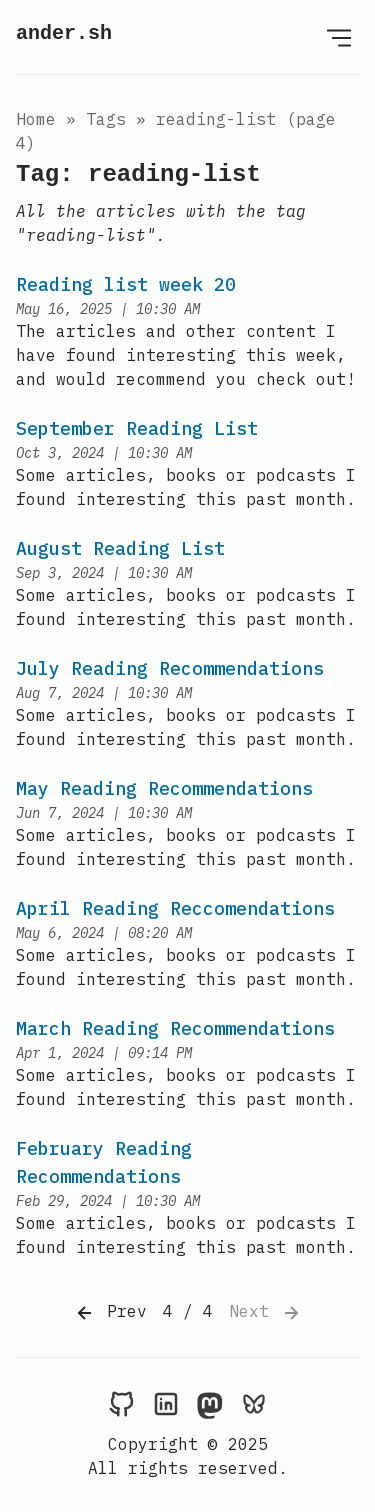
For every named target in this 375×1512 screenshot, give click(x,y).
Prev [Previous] (110, 1313)
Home (36, 119)
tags (106, 119)
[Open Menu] (339, 37)
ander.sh (64, 33)
